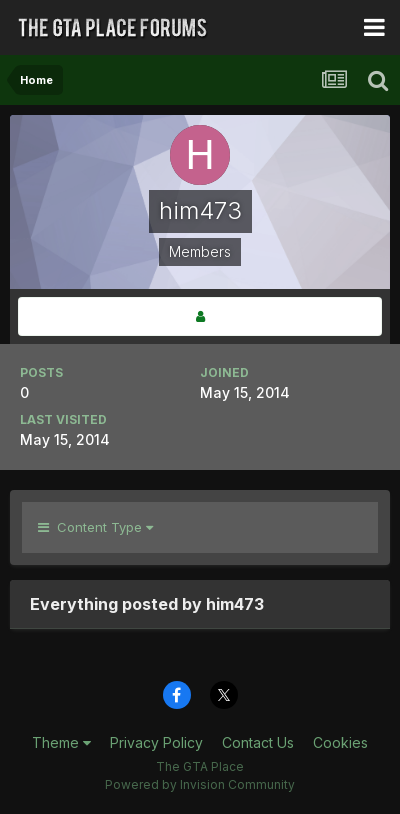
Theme (61, 742)
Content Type (95, 527)
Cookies (340, 742)
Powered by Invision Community (200, 784)
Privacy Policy (156, 742)
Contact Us (258, 742)
